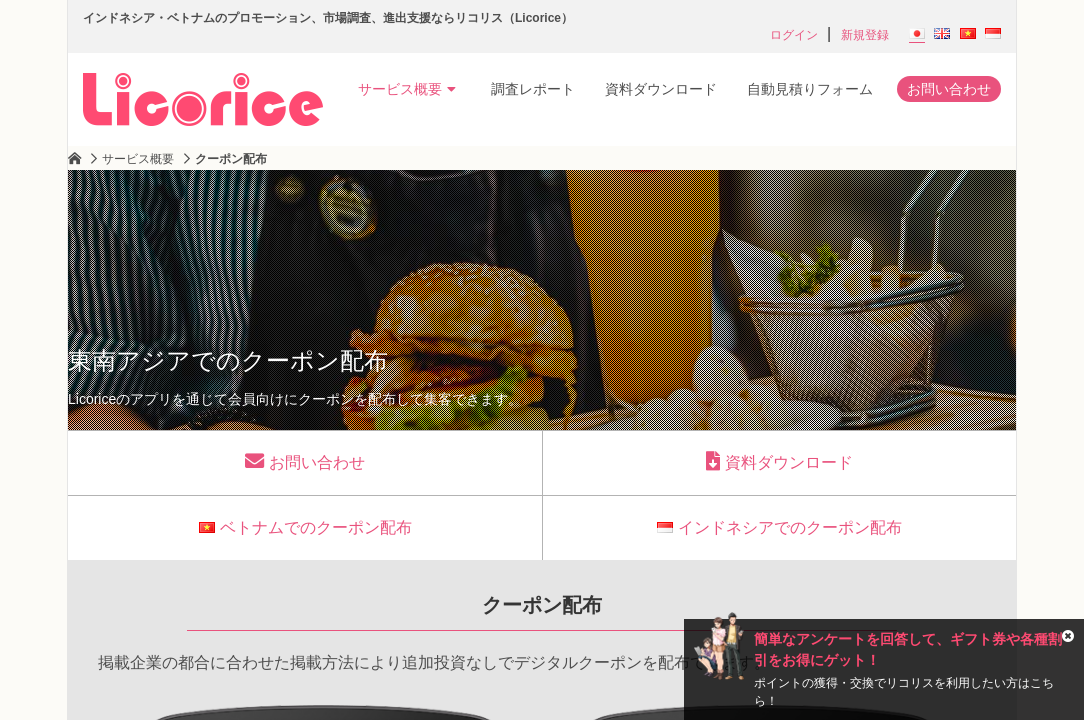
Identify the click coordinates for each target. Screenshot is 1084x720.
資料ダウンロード (661, 89)
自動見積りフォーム (810, 89)
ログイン (794, 35)
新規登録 (865, 35)
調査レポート (533, 89)
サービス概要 (407, 89)
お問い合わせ (949, 89)
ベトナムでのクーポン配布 (305, 527)
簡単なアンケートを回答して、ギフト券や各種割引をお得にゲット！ (908, 649)
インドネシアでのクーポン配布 (779, 527)
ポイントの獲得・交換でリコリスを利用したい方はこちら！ (904, 692)
